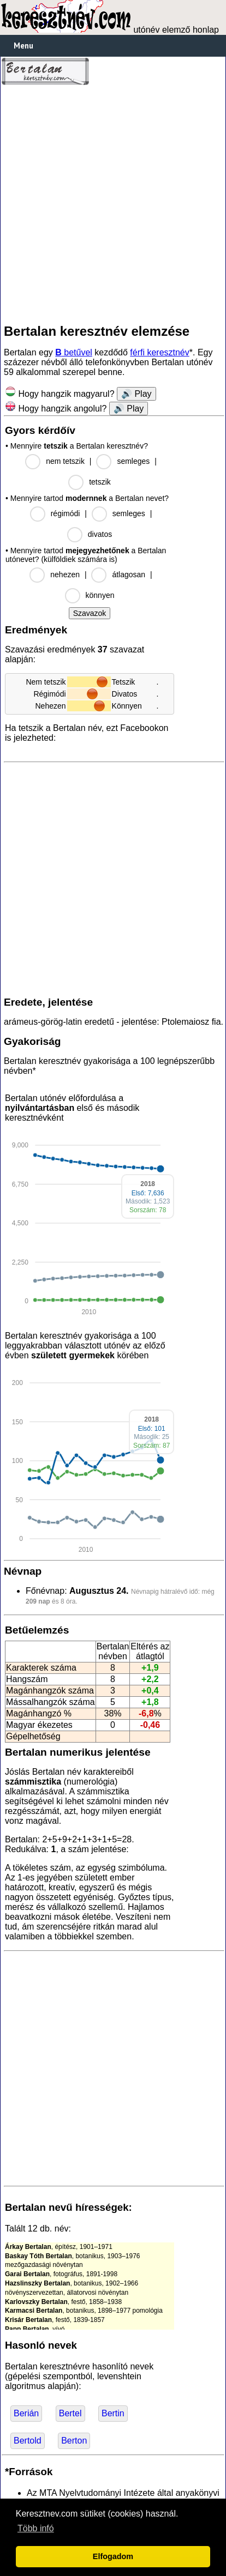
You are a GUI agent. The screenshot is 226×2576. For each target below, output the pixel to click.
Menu (23, 45)
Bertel (70, 2413)
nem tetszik (65, 461)
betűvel (73, 352)
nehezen (65, 574)
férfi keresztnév (159, 352)
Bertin (113, 2413)
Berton (74, 2440)
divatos (100, 534)
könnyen (100, 595)
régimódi (65, 513)
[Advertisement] (113, 204)
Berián (26, 2413)
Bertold (27, 2440)
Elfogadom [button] (113, 2556)
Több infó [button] (35, 2528)
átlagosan (128, 574)
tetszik (100, 481)
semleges (133, 461)
